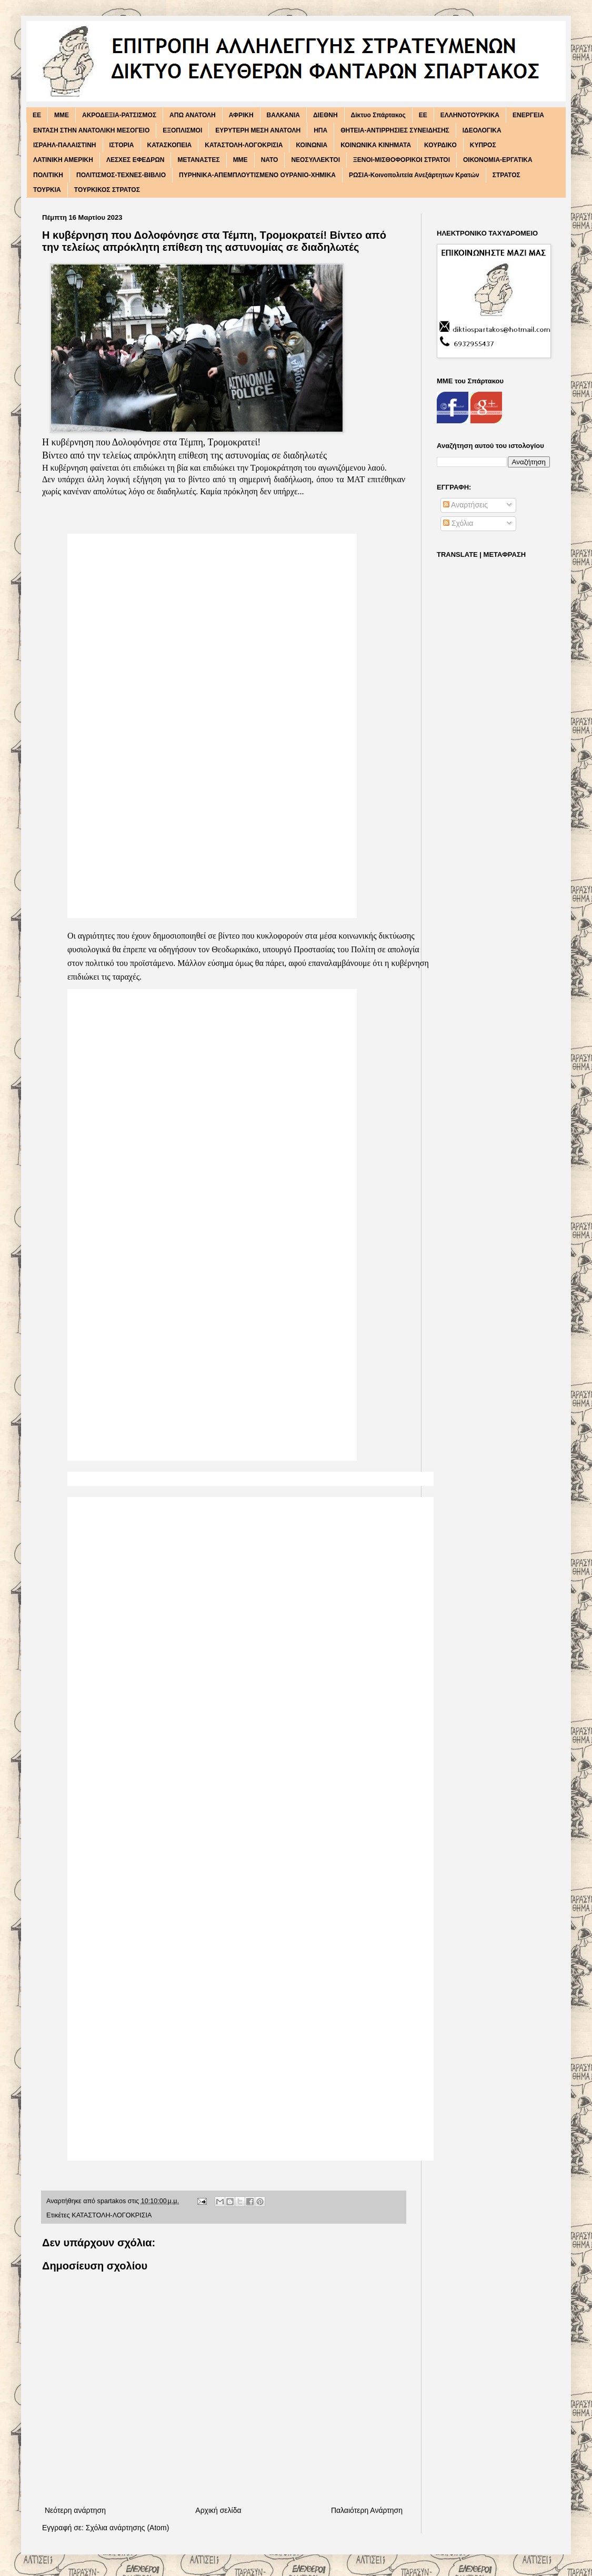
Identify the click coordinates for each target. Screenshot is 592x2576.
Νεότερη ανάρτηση (75, 2510)
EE (37, 115)
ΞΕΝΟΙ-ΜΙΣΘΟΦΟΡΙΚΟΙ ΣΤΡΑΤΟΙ (401, 160)
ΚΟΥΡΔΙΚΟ (440, 145)
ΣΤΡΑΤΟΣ (506, 175)
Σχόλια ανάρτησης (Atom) (127, 2527)
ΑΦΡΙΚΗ (241, 115)
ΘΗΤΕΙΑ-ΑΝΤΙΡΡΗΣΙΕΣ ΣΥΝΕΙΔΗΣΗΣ (394, 130)
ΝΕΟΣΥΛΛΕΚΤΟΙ (315, 160)
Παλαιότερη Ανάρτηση (367, 2510)
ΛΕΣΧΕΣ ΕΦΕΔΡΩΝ (135, 160)
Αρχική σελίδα (218, 2510)
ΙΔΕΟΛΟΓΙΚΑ (482, 130)
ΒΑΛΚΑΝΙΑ (283, 115)
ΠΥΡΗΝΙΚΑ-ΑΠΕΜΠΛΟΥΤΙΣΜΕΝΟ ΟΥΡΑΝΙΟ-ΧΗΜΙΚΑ (257, 175)
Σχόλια (458, 523)
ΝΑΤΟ (269, 160)
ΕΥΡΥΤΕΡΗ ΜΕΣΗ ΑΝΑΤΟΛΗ (257, 130)
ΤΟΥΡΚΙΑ (47, 190)
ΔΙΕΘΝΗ (325, 115)
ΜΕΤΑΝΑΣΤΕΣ (198, 160)
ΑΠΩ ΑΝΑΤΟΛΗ (192, 115)
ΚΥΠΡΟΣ (483, 145)
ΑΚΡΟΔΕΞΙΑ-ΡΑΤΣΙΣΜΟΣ (119, 115)
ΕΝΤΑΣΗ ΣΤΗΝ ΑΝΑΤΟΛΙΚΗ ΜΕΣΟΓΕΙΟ (91, 130)
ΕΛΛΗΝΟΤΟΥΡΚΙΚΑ (469, 115)
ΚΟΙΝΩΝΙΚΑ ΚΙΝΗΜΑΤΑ (375, 145)
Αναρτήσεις (465, 505)
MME (61, 115)
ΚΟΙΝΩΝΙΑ (311, 145)
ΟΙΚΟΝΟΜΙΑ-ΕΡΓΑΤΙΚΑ (498, 160)
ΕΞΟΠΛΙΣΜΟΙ (182, 130)
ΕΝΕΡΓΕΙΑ (528, 115)
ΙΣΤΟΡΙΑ (121, 145)
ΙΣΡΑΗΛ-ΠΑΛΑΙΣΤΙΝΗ (64, 145)
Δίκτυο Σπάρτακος (378, 115)
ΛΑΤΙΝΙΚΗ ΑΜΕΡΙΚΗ (63, 160)
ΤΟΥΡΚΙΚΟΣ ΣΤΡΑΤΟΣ (107, 190)
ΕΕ (423, 115)
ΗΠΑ (320, 130)
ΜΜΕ (240, 160)
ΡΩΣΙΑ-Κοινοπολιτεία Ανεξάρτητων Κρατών (414, 175)
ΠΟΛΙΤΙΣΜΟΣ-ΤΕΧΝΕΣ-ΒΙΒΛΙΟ (121, 175)
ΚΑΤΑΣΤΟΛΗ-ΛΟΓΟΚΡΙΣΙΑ (244, 145)
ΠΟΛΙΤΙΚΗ (48, 175)
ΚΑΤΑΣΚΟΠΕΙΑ (169, 145)
